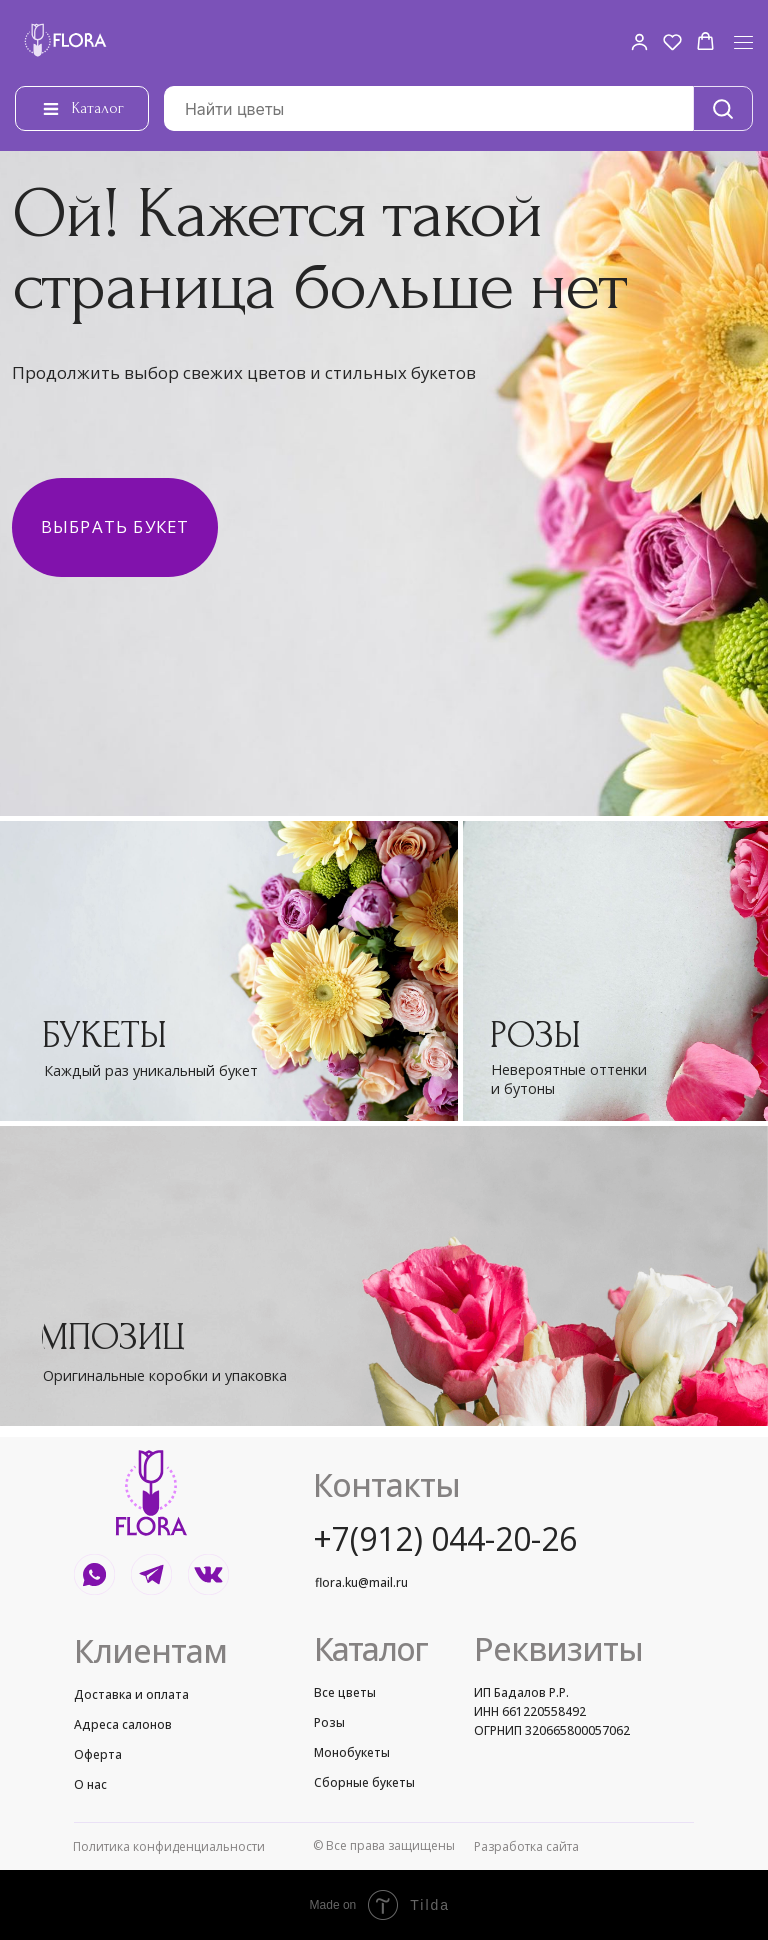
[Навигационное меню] (743, 42)
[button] (639, 41)
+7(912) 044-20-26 (445, 1538)
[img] (229, 971)
